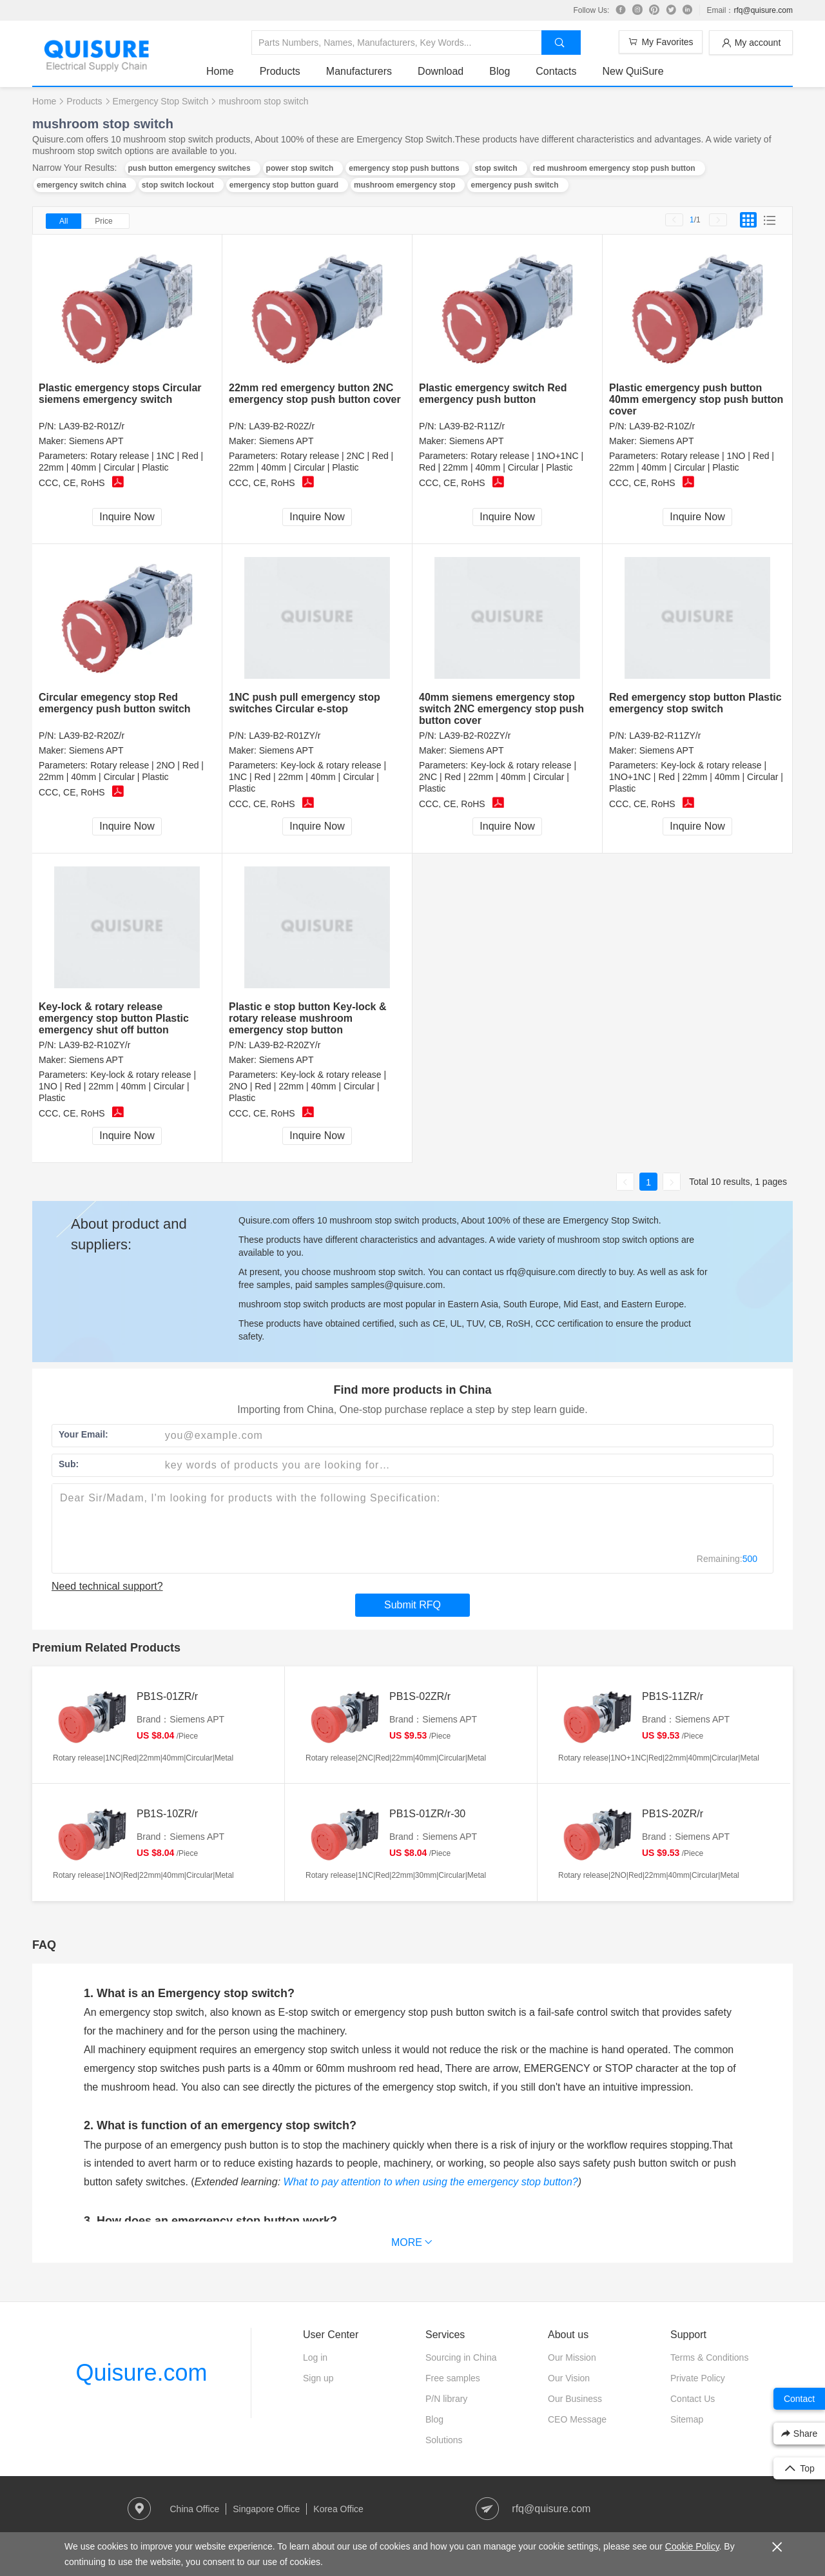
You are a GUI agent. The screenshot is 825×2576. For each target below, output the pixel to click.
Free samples (452, 2378)
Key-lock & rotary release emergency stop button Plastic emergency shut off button (114, 1018)
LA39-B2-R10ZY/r (94, 1045)
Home (220, 71)
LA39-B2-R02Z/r (282, 426)
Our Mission (572, 2357)
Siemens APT (96, 441)
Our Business (575, 2399)
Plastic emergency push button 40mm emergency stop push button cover (696, 399)
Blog (499, 71)
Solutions (444, 2440)
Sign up (318, 2378)
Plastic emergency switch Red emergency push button (493, 393)
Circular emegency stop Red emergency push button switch (115, 703)
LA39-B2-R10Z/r (662, 426)
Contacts (556, 71)
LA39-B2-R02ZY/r (474, 735)
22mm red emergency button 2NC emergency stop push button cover (315, 393)
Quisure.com (141, 2372)
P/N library (446, 2399)
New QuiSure (632, 71)
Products (280, 71)
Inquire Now (126, 516)
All (63, 221)
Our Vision (569, 2378)
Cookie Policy (692, 2546)
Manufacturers (359, 71)
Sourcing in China (461, 2357)
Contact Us (692, 2399)
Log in (315, 2357)
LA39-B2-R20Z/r (91, 735)
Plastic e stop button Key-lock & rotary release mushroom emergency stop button (307, 1018)
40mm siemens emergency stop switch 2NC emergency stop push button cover (501, 709)
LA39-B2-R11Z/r (472, 426)
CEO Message (577, 2419)
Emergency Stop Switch (161, 101)
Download (440, 71)
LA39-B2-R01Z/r (91, 426)
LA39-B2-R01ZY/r (284, 735)
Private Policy (697, 2378)
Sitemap (686, 2419)
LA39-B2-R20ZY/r (284, 1045)
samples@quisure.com (397, 1285)
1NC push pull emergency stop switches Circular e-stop (304, 703)
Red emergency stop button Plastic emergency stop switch (695, 703)
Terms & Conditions (709, 2357)
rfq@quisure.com (763, 10)
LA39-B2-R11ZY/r (665, 735)
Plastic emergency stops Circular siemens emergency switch (120, 393)
